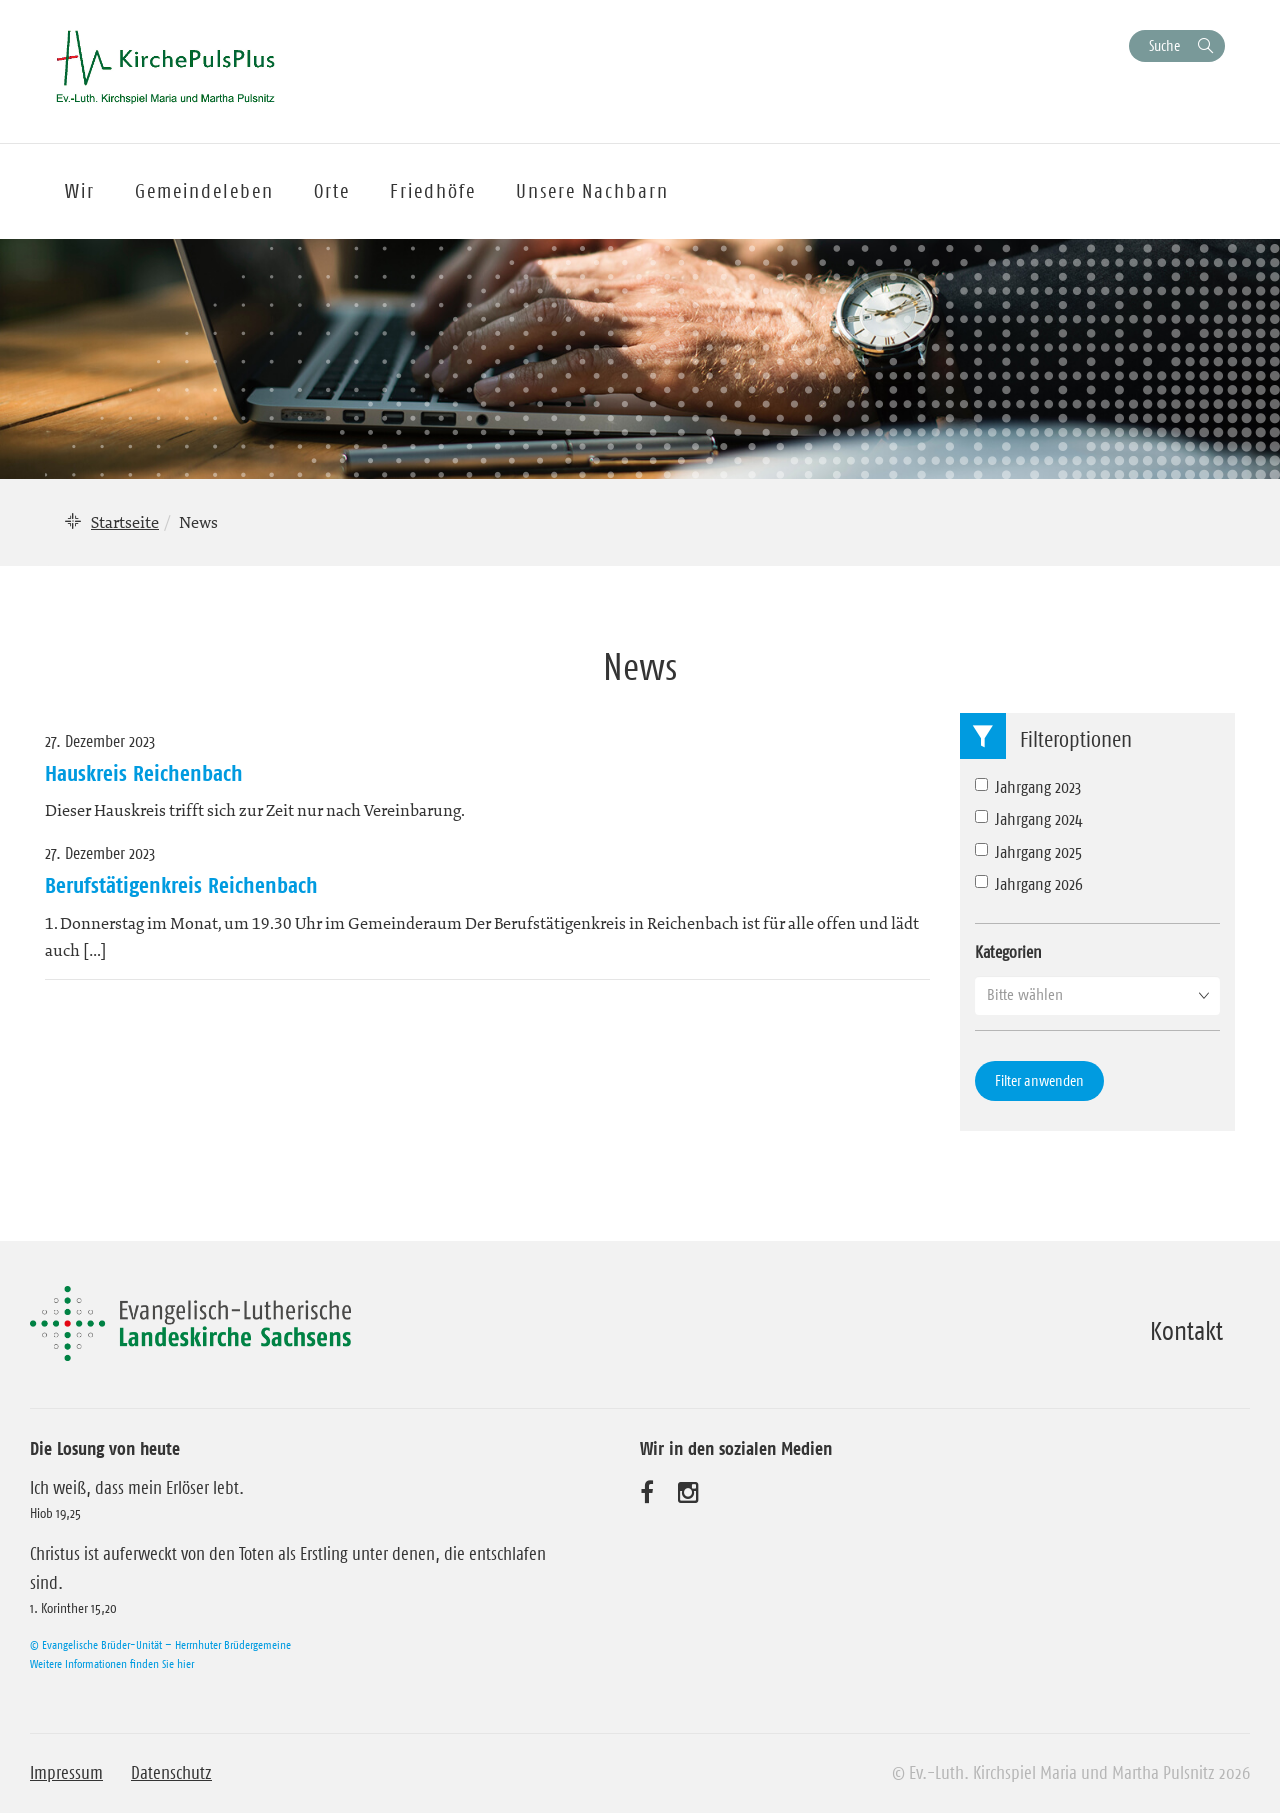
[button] (1097, 995)
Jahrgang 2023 (1028, 787)
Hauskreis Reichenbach (144, 773)
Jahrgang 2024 (1029, 819)
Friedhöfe (433, 191)
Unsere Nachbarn (592, 191)
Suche (1164, 45)
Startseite (125, 522)
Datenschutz (171, 1773)
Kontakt (1186, 1331)
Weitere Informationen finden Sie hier (112, 1663)
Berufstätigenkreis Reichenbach (181, 885)
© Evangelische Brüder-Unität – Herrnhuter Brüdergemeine (160, 1644)
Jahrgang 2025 (1028, 852)
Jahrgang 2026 (1029, 884)
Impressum (66, 1773)
